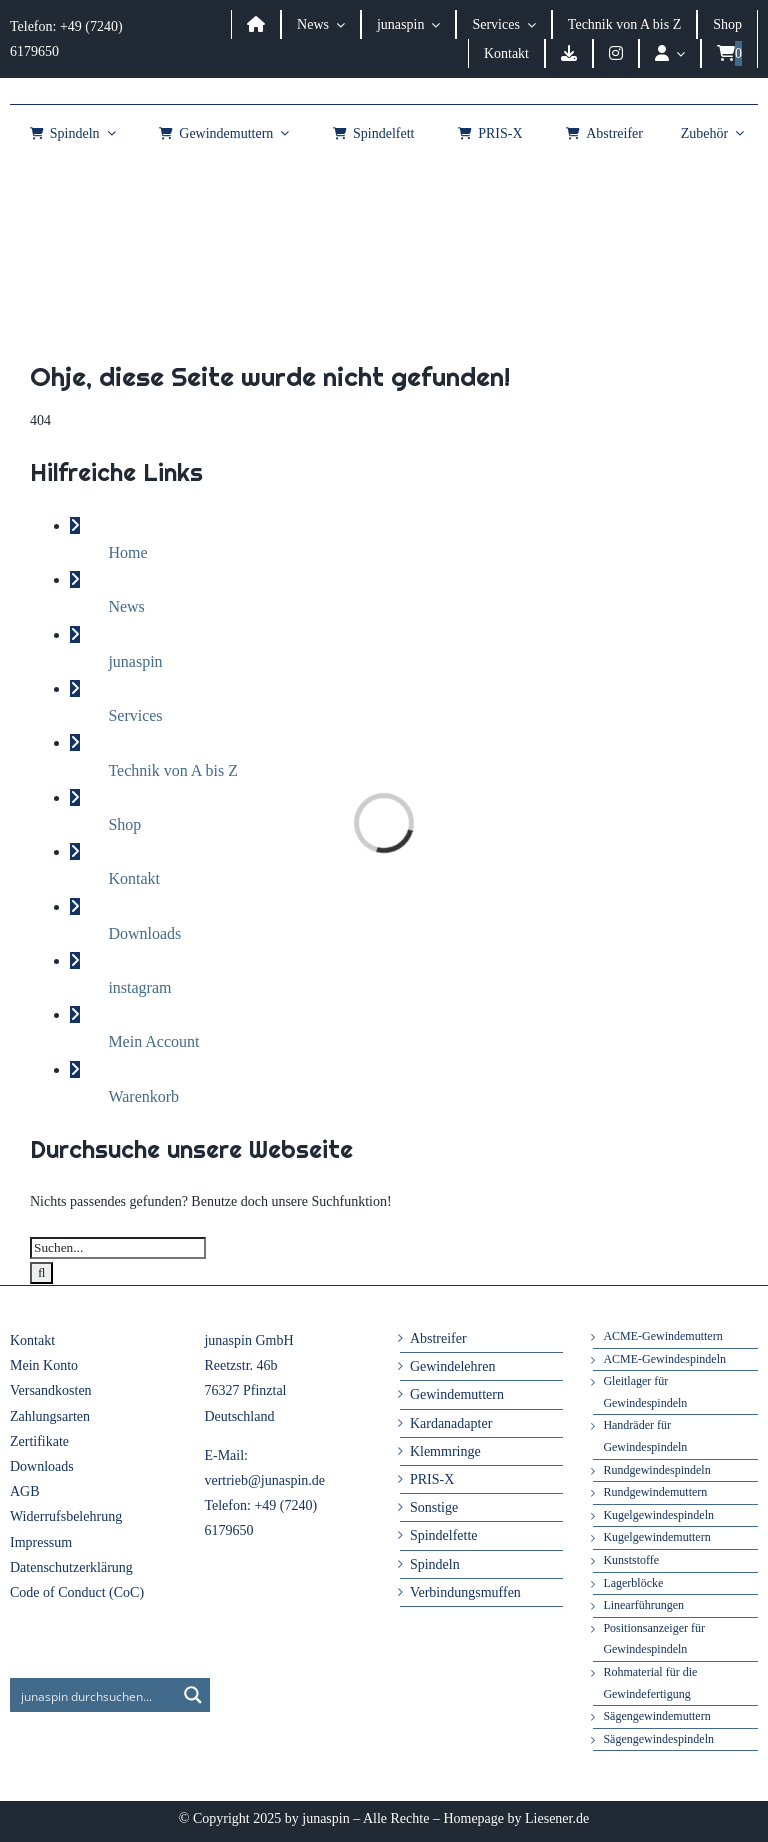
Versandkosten (51, 1390)
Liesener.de (557, 1818)
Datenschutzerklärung (71, 1567)
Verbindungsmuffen (465, 1592)
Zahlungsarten (50, 1416)
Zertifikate (39, 1441)
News (126, 606)
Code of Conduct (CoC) (77, 1592)
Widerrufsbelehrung (66, 1516)
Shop (124, 824)
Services (135, 715)
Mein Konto (44, 1365)
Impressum (41, 1542)
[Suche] (41, 1273)
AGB (25, 1491)
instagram (139, 987)
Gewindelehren (453, 1366)
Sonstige (434, 1507)
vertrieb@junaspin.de (264, 1480)
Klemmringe (445, 1451)
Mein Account (153, 1041)
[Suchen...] (118, 1248)
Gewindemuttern (457, 1394)
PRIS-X (432, 1479)
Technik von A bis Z (173, 770)
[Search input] (94, 1695)
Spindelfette (444, 1535)
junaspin (135, 661)
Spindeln (435, 1564)
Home (127, 552)
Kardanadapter (451, 1423)
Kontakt (134, 878)
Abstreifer (438, 1338)
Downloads (144, 933)
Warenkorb (143, 1096)
